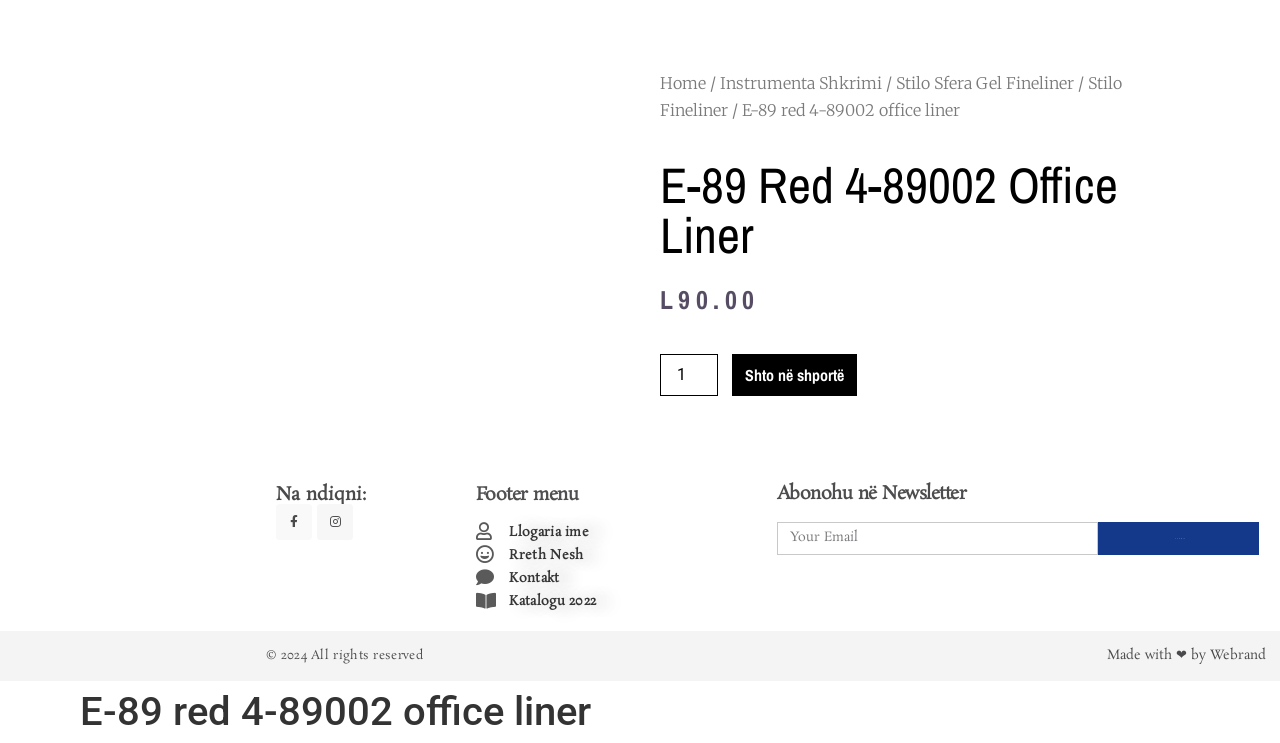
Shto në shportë (794, 375)
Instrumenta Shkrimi (801, 83)
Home (683, 83)
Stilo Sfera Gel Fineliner (985, 83)
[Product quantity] (689, 375)
